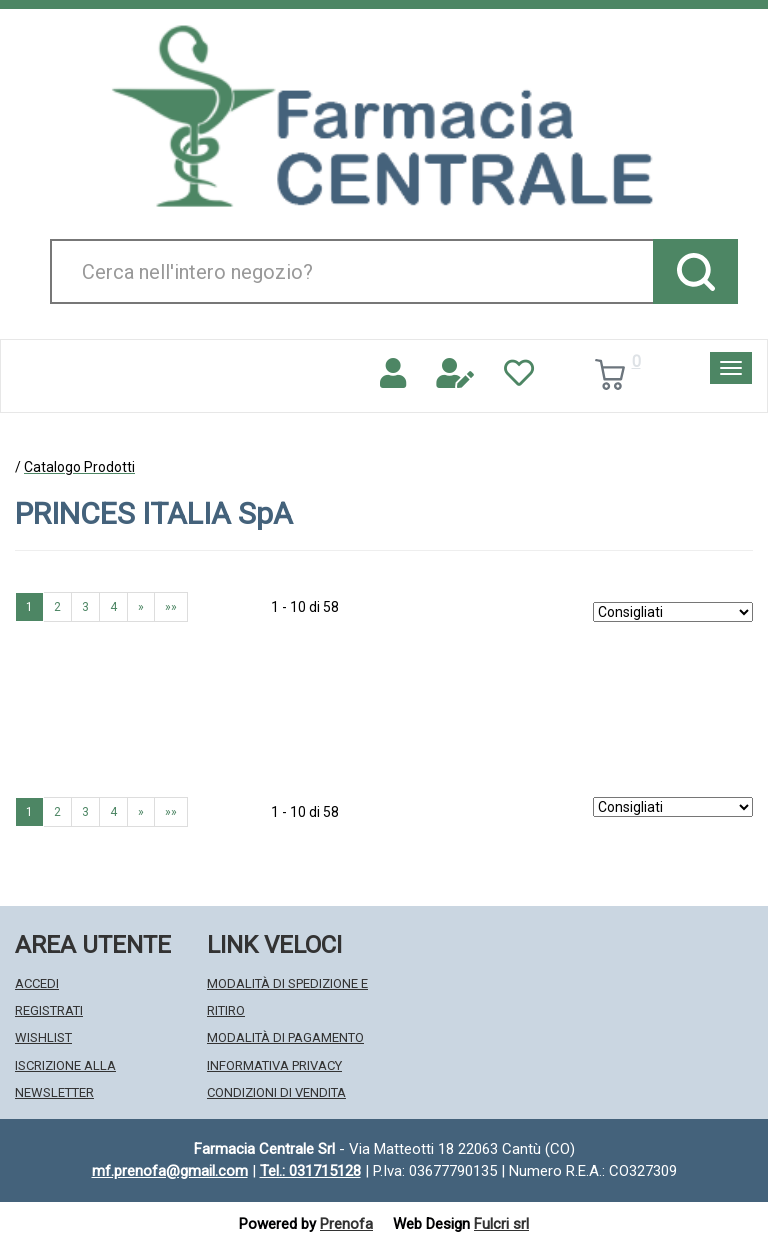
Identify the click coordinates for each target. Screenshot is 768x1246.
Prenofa (346, 1224)
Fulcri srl (501, 1224)
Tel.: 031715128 (310, 1171)
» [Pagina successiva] (141, 607)
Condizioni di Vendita (276, 1092)
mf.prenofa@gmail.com (170, 1171)
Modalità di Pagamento (285, 1037)
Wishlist (43, 1037)
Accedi (37, 983)
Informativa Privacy (274, 1065)
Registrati (49, 1010)
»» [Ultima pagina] (171, 607)
